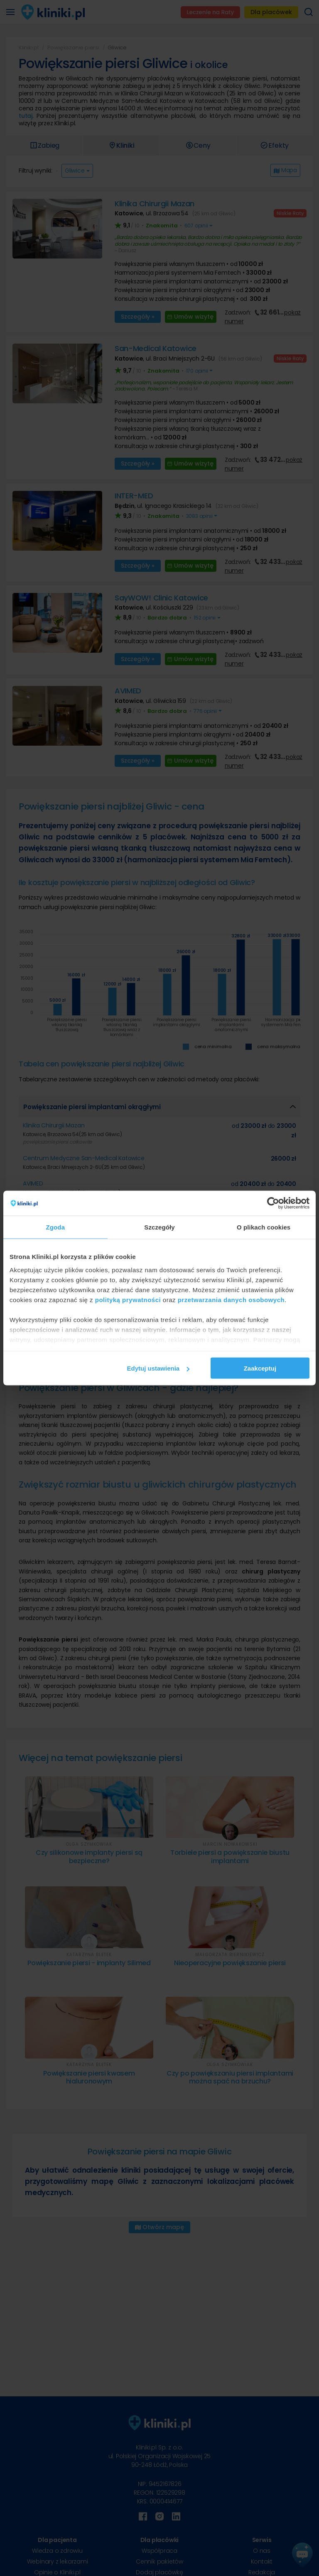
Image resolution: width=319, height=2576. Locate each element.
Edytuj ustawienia (158, 1368)
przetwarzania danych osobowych (231, 1299)
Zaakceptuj (260, 1368)
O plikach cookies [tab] (263, 1227)
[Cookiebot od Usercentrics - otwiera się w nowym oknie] (273, 1203)
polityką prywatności (128, 1299)
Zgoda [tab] (55, 1227)
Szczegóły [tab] (159, 1227)
